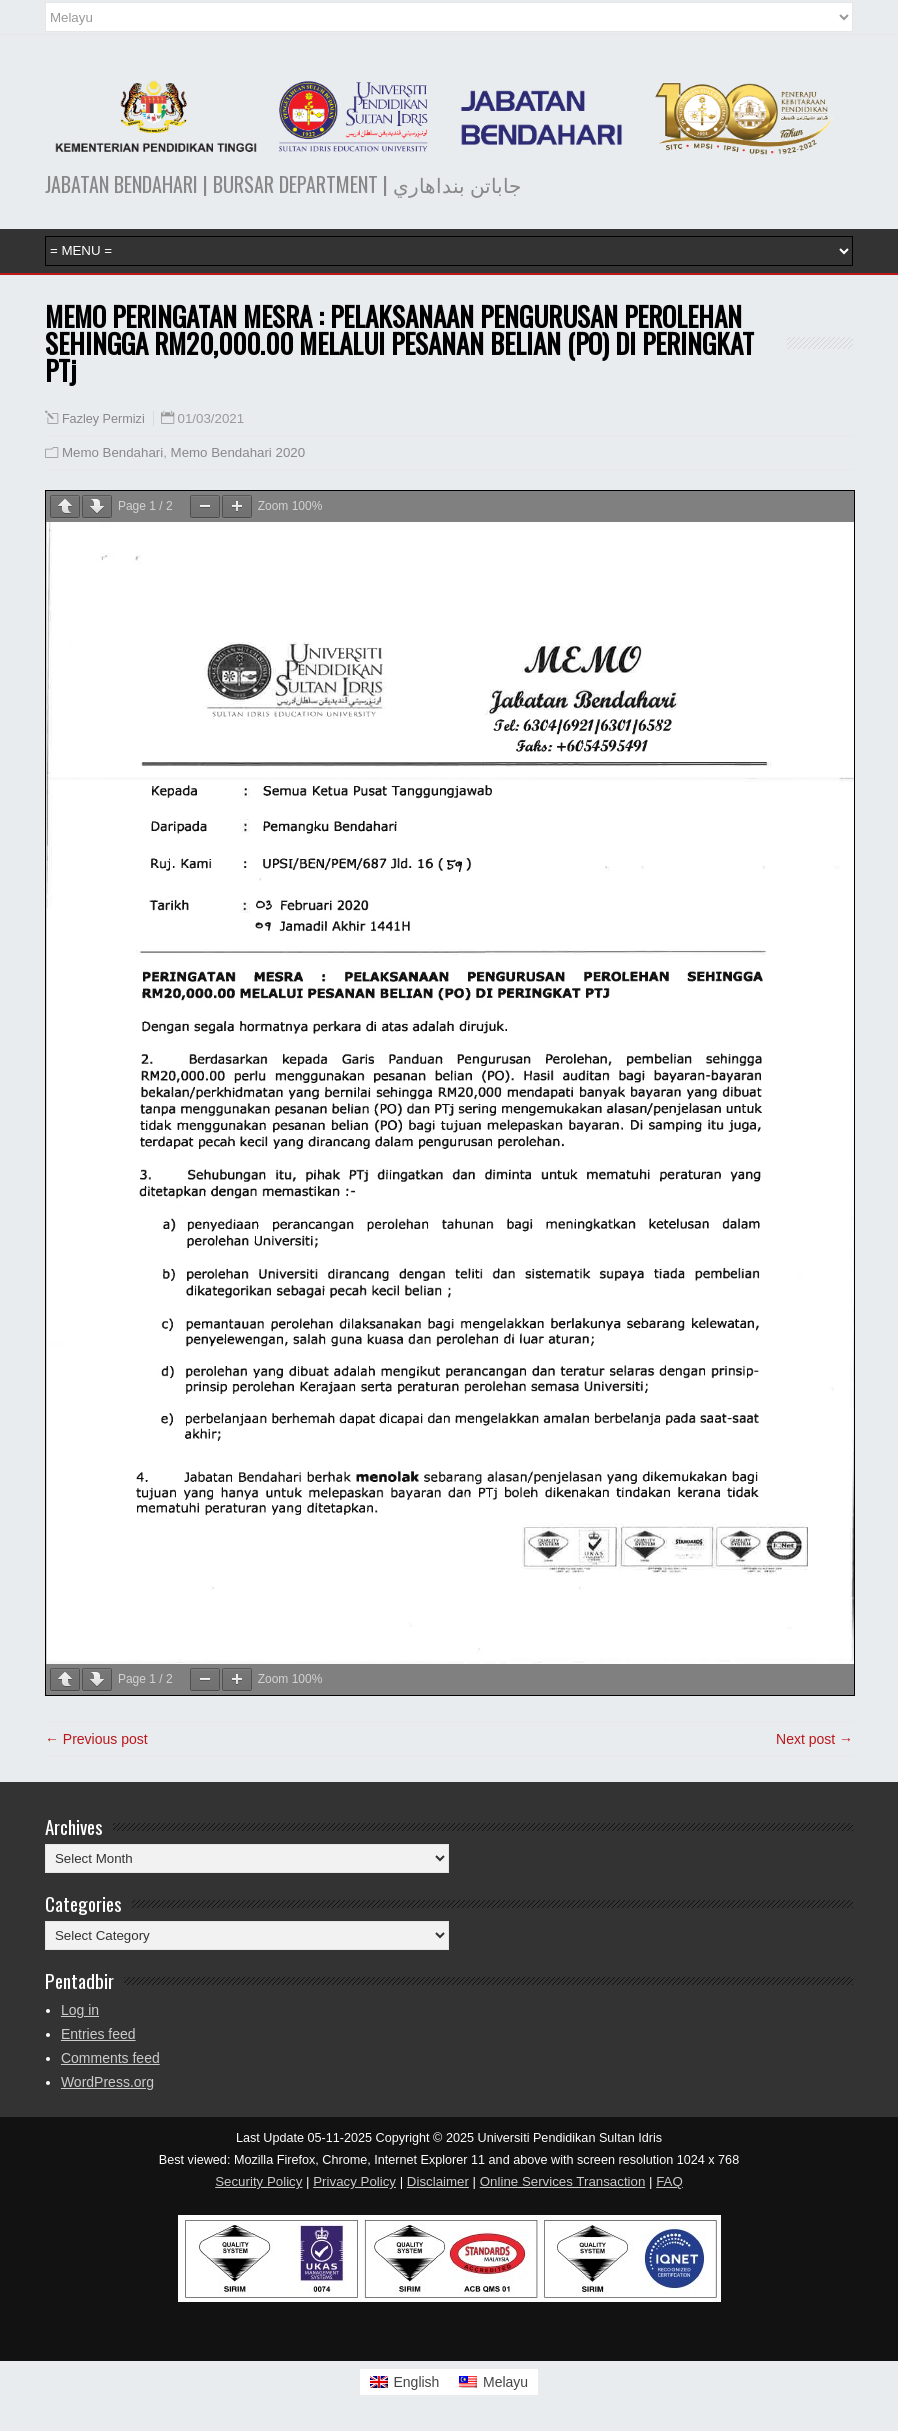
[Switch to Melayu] (493, 2382)
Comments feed (110, 2058)
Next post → (814, 1739)
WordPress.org (107, 2082)
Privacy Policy (354, 2181)
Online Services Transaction (563, 2181)
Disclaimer (438, 2181)
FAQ (669, 2181)
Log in (80, 2010)
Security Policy (258, 2181)
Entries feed (98, 2034)
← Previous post (96, 1739)
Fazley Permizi (103, 419)
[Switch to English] (405, 2382)
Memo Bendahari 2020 (238, 452)
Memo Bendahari (112, 452)
